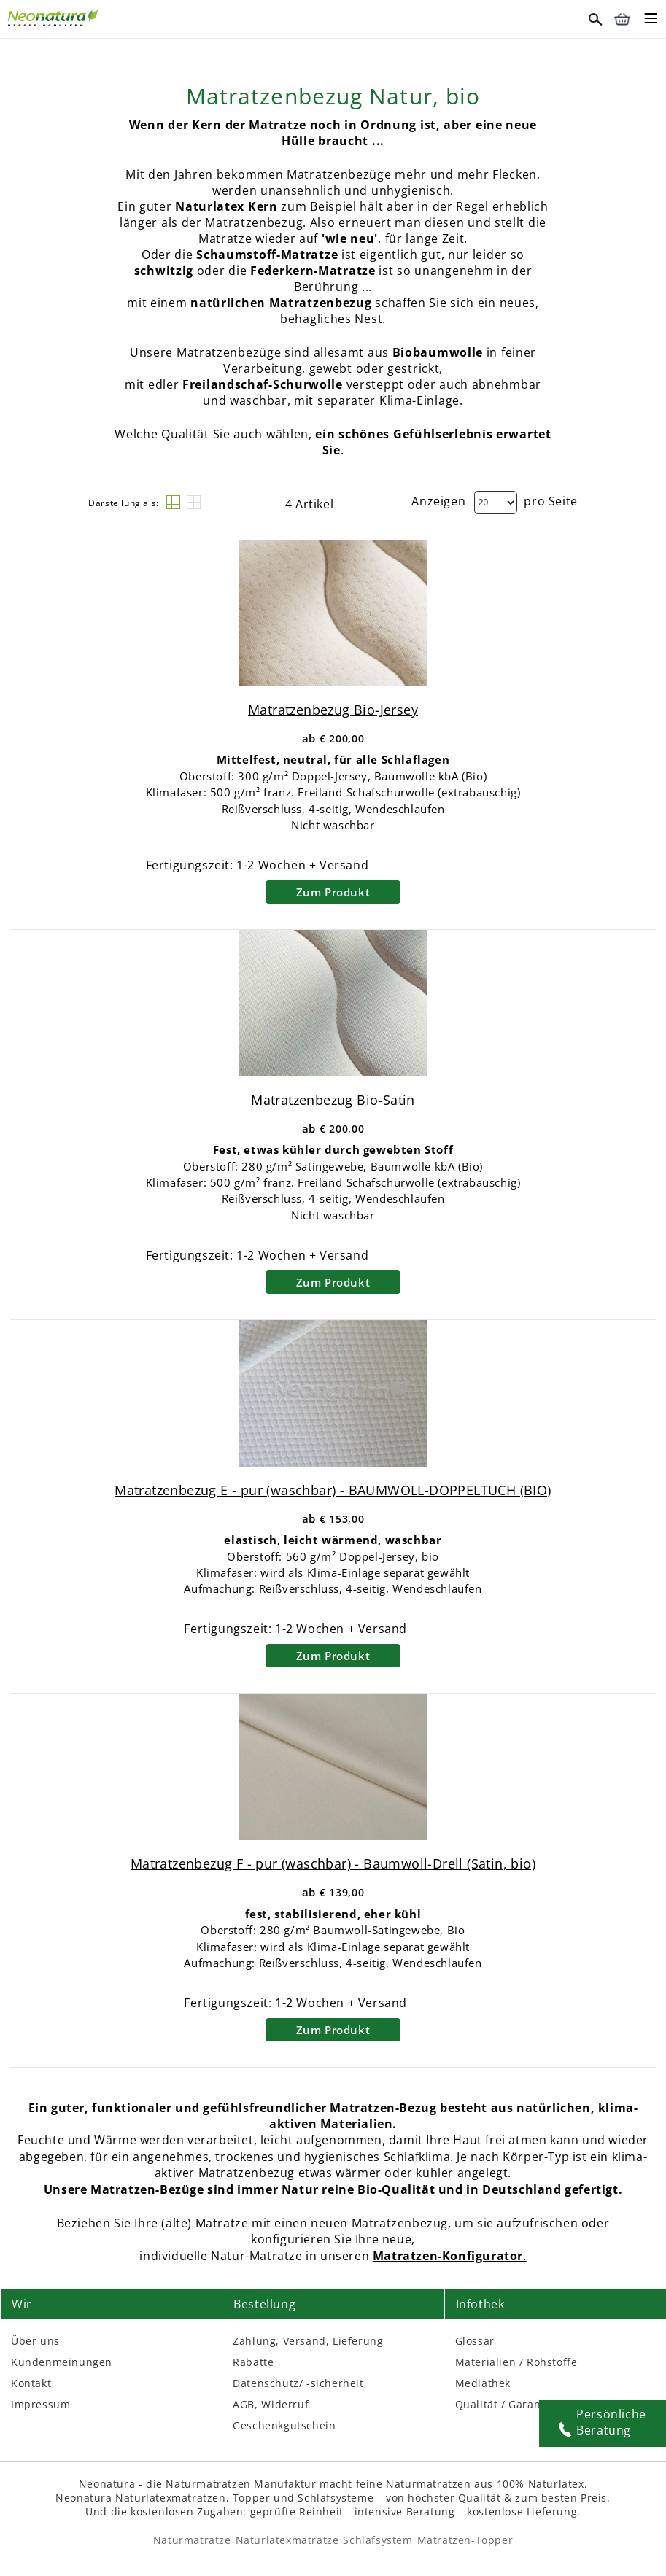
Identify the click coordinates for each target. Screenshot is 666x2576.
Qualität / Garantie (504, 2404)
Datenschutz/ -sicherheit (298, 2383)
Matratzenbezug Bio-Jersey (333, 709)
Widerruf (285, 2404)
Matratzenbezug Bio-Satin (333, 1100)
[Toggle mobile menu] (650, 20)
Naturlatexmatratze (287, 2540)
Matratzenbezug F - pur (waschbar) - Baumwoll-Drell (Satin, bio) (333, 1863)
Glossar (475, 2341)
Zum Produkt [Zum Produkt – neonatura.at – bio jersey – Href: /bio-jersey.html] (333, 892)
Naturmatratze (192, 2540)
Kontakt (31, 2383)
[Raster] (194, 502)
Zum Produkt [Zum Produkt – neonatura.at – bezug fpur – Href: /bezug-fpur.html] (333, 2029)
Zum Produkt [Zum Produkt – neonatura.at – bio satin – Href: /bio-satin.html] (333, 1282)
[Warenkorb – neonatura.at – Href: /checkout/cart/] (621, 19)
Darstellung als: (123, 503)
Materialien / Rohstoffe (516, 2362)
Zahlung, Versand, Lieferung (308, 2341)
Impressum (40, 2404)
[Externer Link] (54, 16)
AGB (244, 2404)
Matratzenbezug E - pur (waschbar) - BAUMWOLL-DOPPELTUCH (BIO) (333, 1490)
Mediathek (483, 2383)
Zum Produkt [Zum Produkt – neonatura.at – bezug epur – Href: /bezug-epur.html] (333, 1655)
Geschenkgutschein (284, 2425)
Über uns (35, 2341)
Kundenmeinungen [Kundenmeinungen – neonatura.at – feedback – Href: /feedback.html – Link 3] (61, 2362)
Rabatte (253, 2362)
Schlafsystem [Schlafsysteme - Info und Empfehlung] (377, 2540)
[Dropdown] (495, 502)
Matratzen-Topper (465, 2540)
